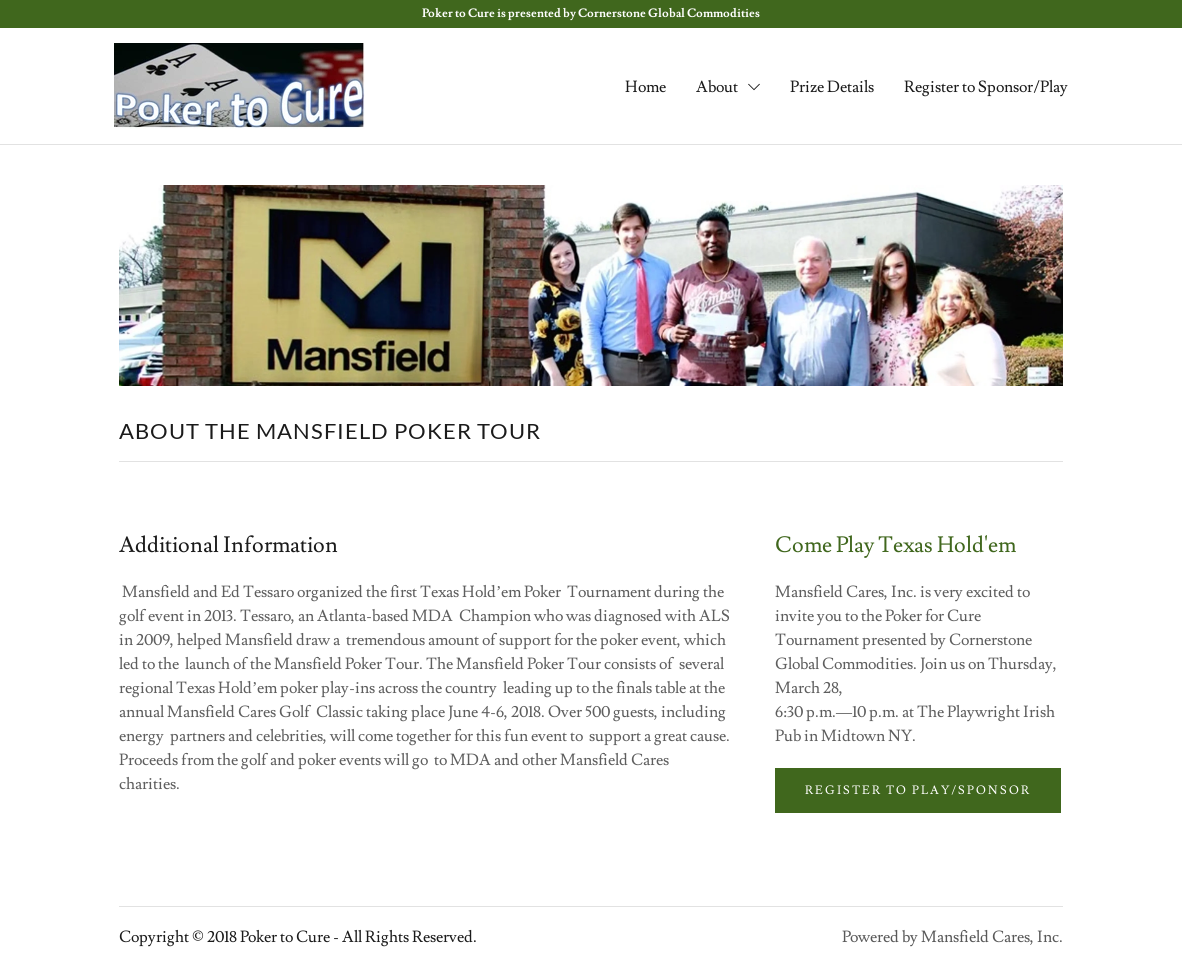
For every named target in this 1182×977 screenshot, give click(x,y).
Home (645, 87)
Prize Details (832, 87)
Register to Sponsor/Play (986, 87)
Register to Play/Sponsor (918, 790)
